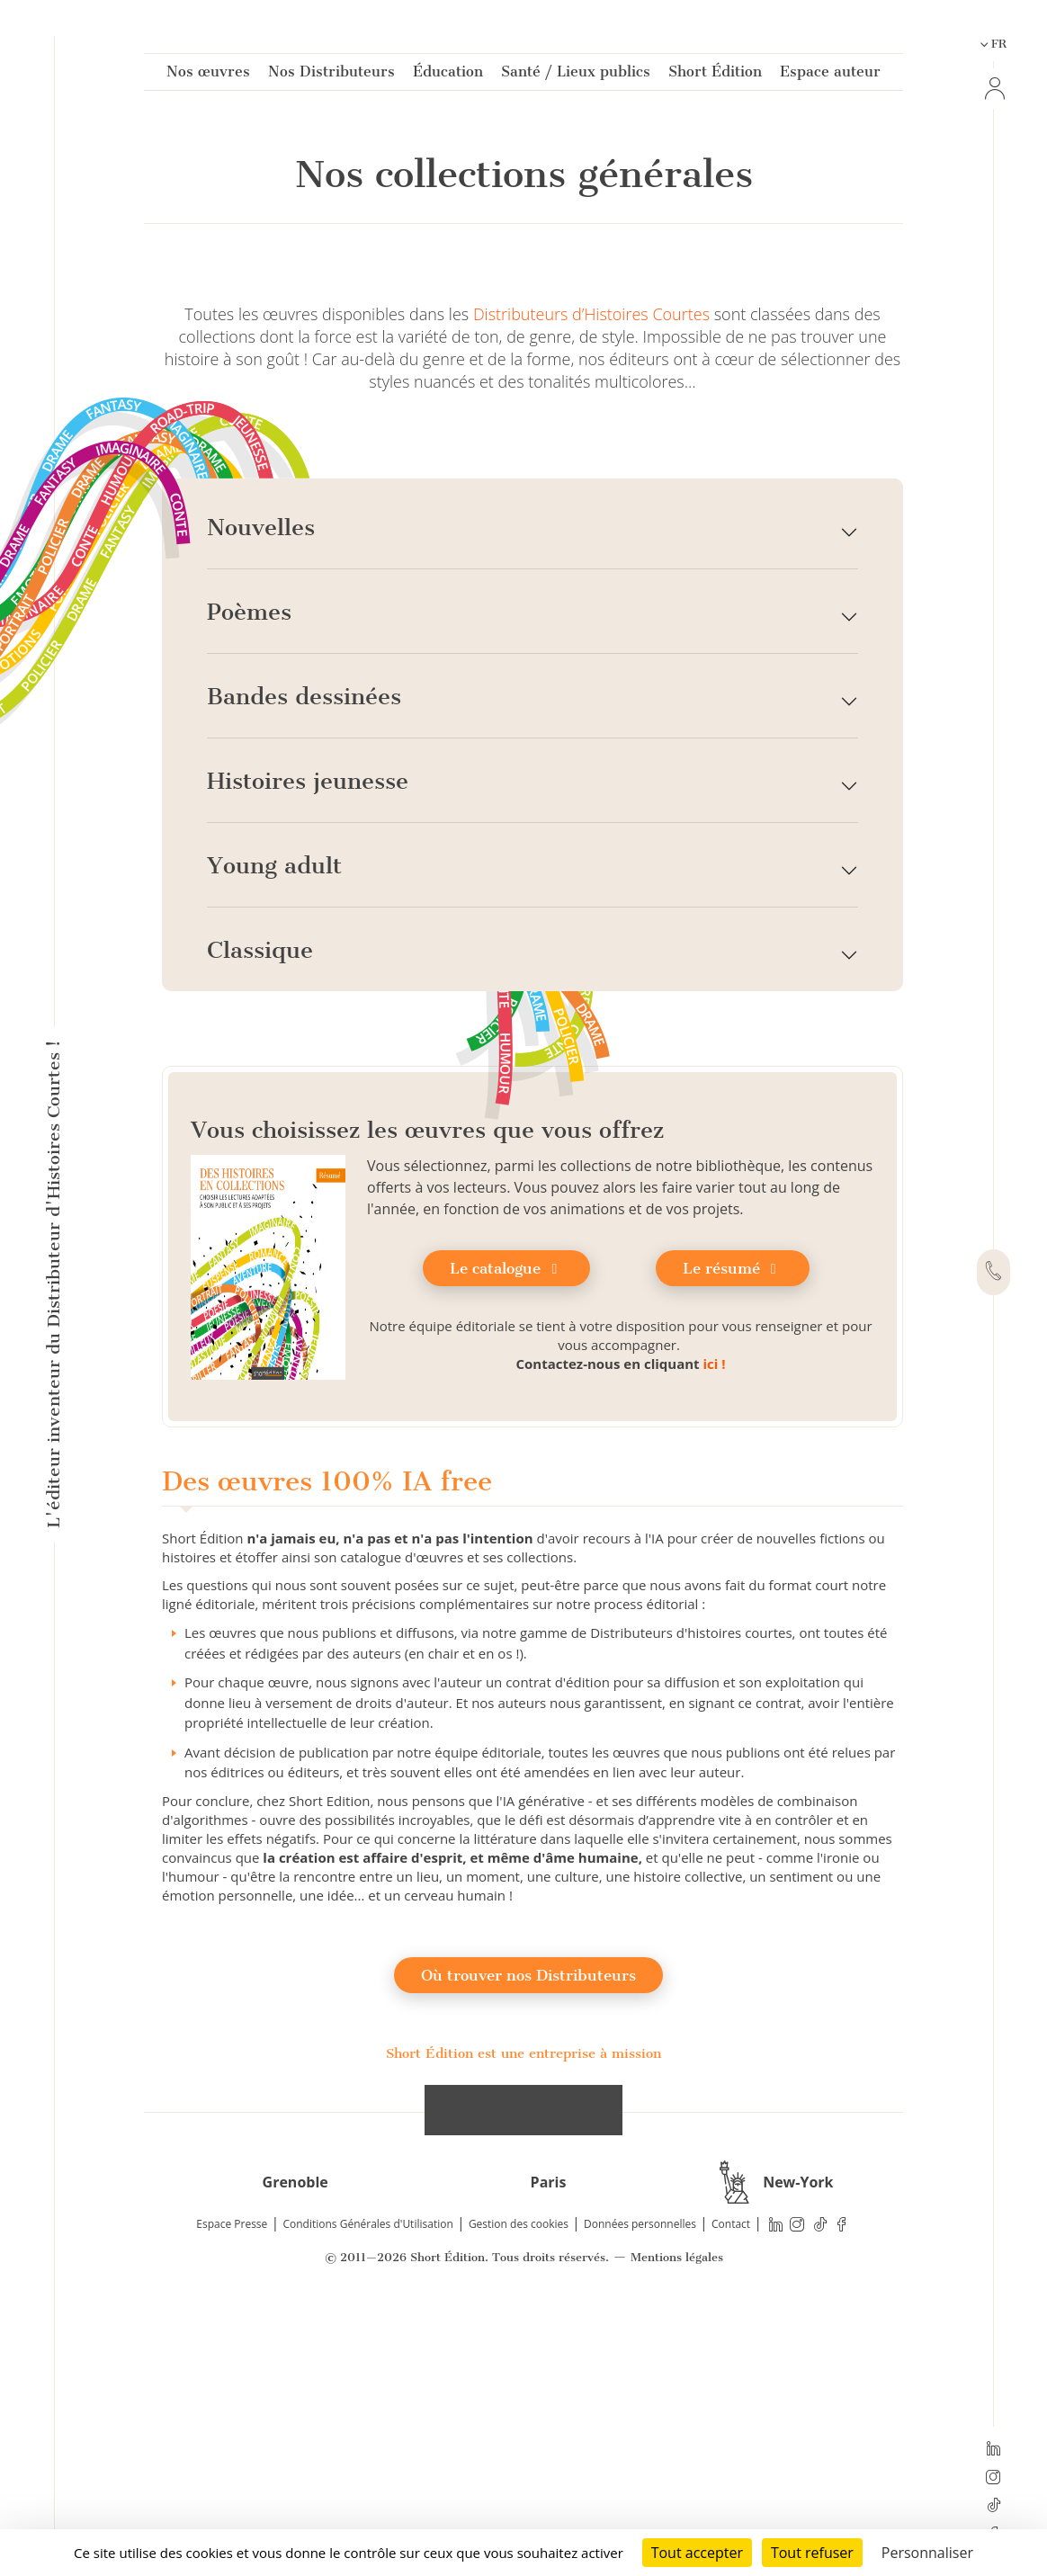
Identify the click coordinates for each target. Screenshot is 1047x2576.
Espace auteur (830, 75)
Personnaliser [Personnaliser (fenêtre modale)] (927, 2553)
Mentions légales (677, 2512)
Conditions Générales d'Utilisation (367, 2479)
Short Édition (715, 75)
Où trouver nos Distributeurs (528, 2230)
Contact (730, 2479)
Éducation (448, 75)
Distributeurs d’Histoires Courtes (591, 569)
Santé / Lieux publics (575, 75)
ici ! (713, 1619)
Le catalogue (506, 1524)
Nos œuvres (208, 75)
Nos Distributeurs (331, 75)
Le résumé (733, 1524)
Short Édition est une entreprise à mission (523, 2308)
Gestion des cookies (518, 2479)
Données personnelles (640, 2479)
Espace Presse (231, 2479)
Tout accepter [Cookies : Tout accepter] (697, 2553)
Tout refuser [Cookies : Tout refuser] (812, 2553)
